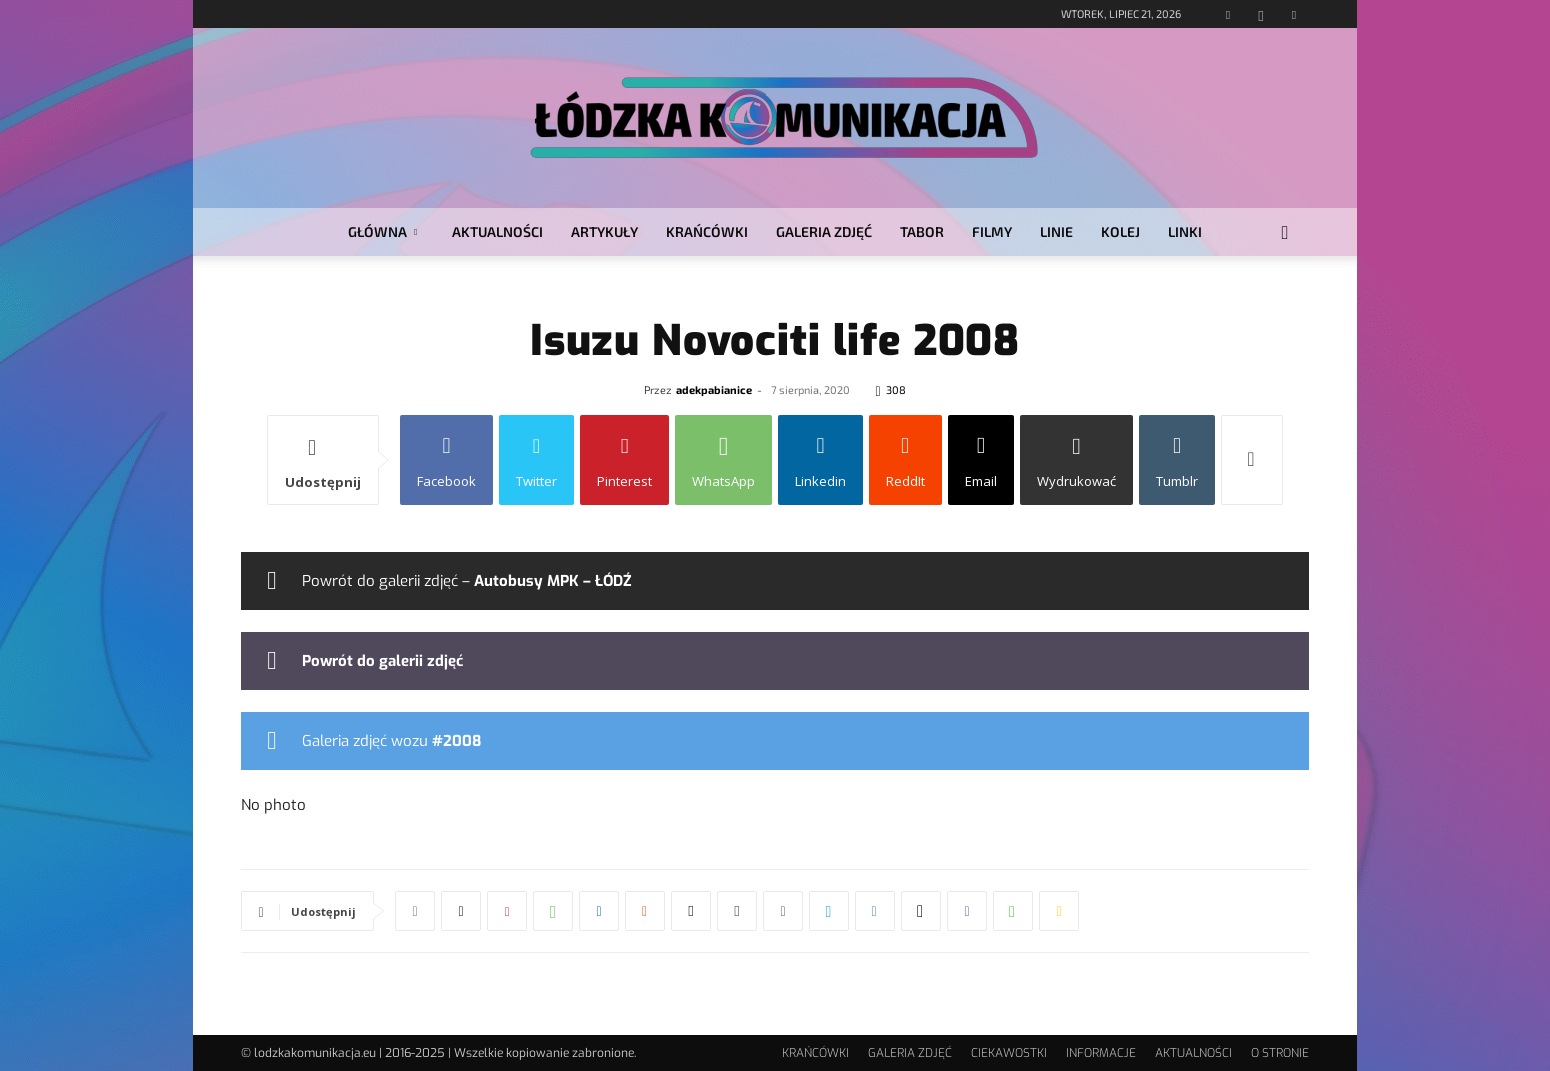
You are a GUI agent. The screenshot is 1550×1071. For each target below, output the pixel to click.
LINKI (1185, 231)
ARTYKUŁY (604, 231)
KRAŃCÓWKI (707, 231)
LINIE (1056, 231)
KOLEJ (1120, 231)
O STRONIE (1280, 1053)
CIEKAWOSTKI (1009, 1053)
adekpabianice (714, 389)
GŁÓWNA (382, 231)
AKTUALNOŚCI (497, 231)
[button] (1285, 233)
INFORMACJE (1101, 1053)
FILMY (992, 231)
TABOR (922, 231)
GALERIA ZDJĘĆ (824, 231)
